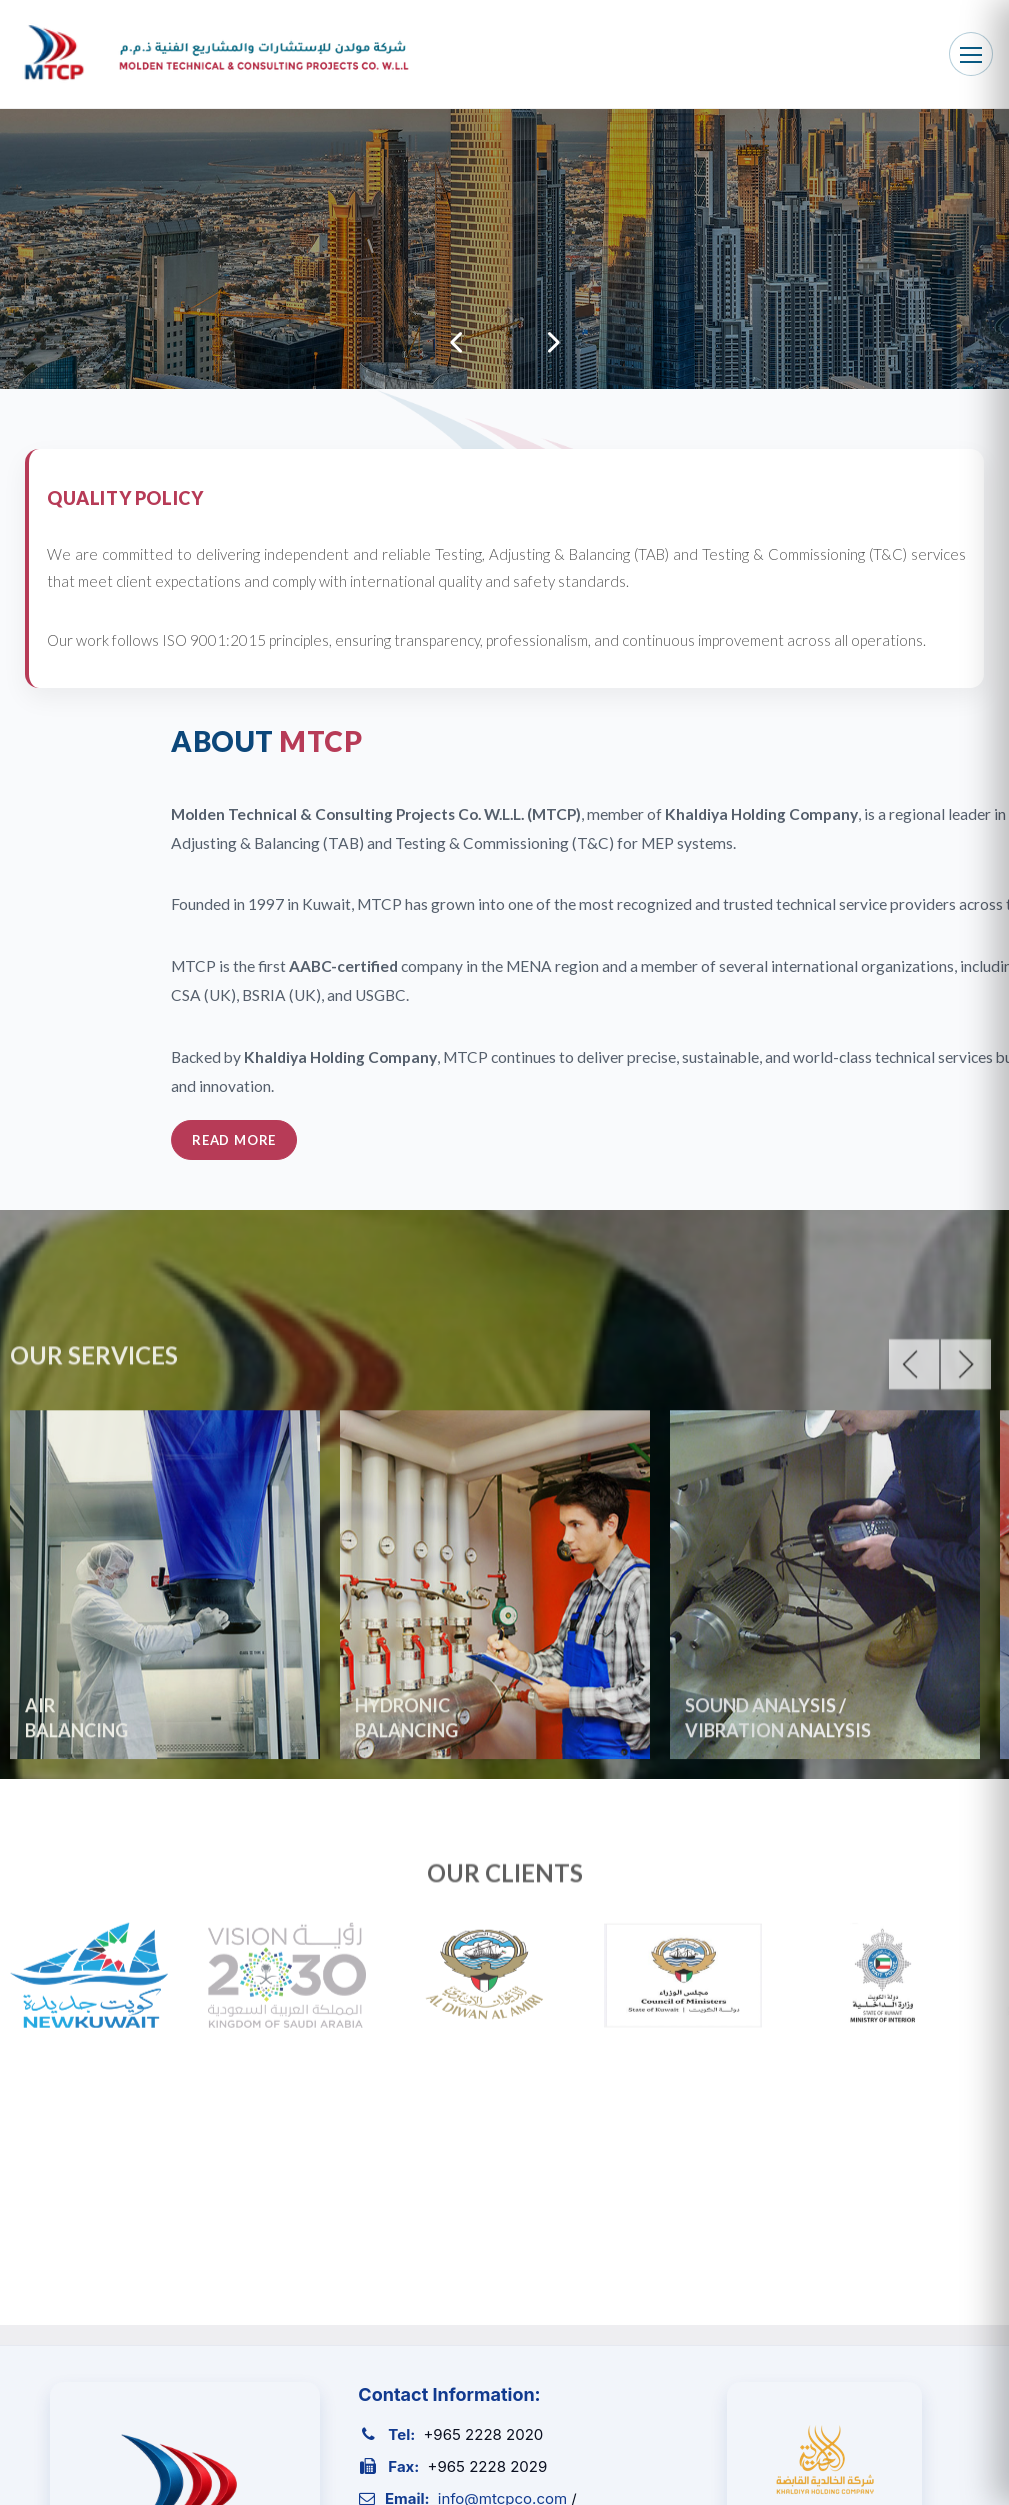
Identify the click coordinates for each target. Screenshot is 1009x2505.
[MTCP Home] (213, 54)
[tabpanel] (504, 249)
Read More (800, 1140)
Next (554, 343)
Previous (456, 343)
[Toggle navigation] (971, 54)
